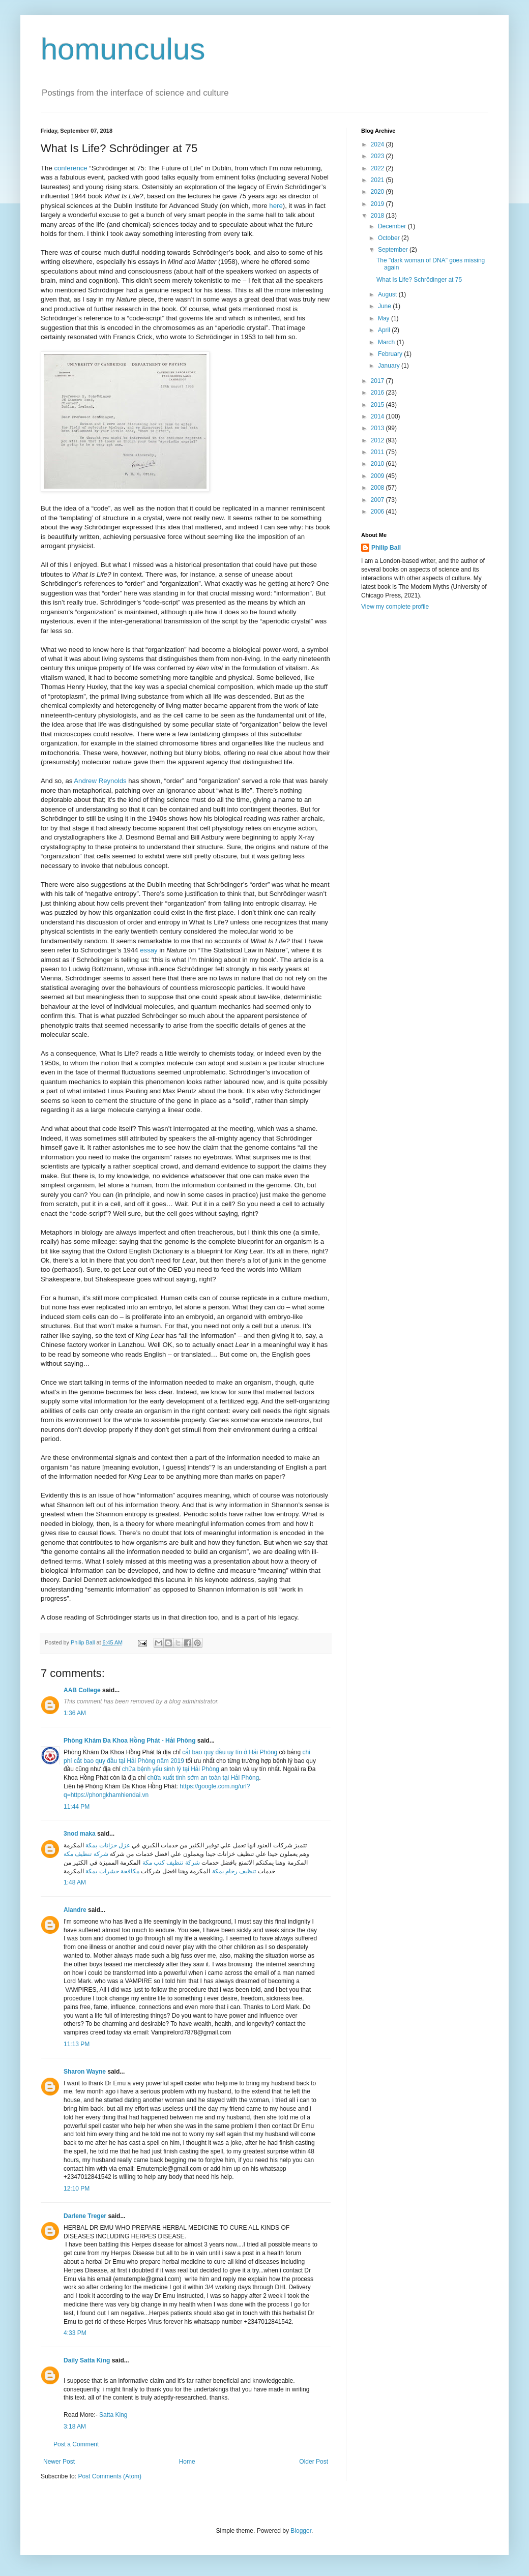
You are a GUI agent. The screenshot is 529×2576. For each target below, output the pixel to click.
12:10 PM (77, 2188)
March (387, 342)
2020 (378, 191)
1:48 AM (75, 1882)
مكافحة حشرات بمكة (112, 1871)
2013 (378, 428)
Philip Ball (386, 547)
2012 (378, 440)
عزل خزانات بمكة (107, 1845)
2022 (378, 168)
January (389, 365)
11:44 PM (77, 1806)
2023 (378, 156)
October (389, 238)
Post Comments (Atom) (109, 2476)
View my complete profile (395, 606)
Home (187, 2461)
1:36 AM (75, 1713)
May (384, 318)
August (388, 294)
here (275, 205)
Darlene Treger (85, 2216)
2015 (378, 404)
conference (70, 168)
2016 (378, 392)
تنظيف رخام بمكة (234, 1871)
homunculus (123, 49)
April (385, 330)
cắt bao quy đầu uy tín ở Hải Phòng (229, 1752)
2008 (378, 487)
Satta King (113, 2414)
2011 (378, 452)
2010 (378, 463)
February (391, 353)
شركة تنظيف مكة (86, 1854)
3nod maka (80, 1833)
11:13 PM (77, 2044)
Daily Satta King (87, 2360)
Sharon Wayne (85, 2071)
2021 (378, 180)
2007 (378, 499)
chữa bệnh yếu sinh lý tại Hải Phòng (170, 1769)
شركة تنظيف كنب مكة (171, 1862)
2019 (378, 203)
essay (148, 950)
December (393, 226)
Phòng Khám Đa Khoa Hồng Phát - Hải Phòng (130, 1740)
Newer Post (59, 2461)
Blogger (300, 2530)
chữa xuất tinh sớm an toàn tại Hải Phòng (203, 1777)
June (385, 306)
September (393, 249)
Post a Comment (76, 2444)
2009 (378, 476)
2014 (378, 416)
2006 (378, 511)
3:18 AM (75, 2426)
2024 (378, 144)
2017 (378, 380)
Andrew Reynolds (100, 781)
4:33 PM (75, 2333)
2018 (378, 215)
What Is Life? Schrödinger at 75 (419, 279)
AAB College (82, 1690)
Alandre (75, 1909)
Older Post (313, 2461)
